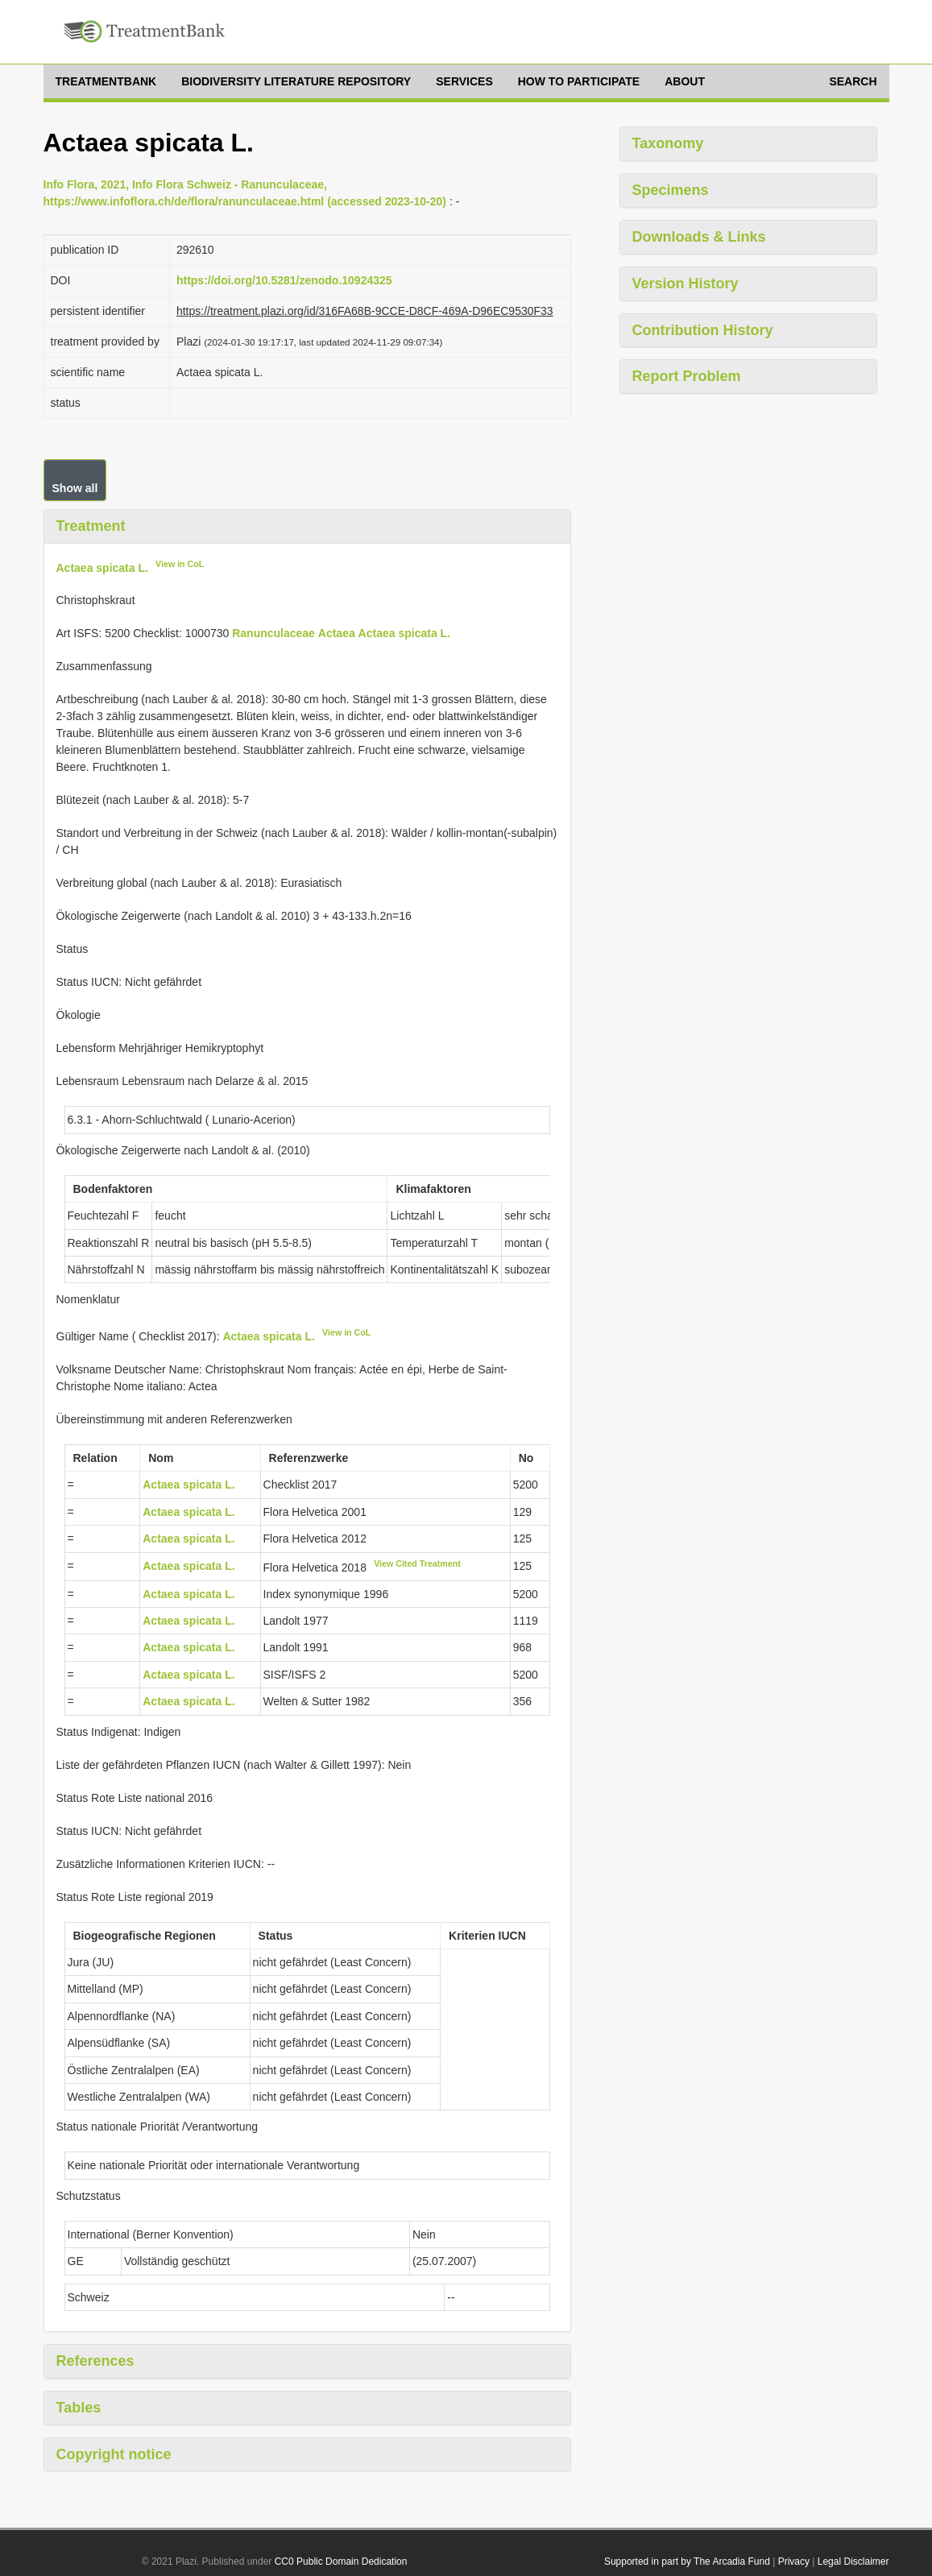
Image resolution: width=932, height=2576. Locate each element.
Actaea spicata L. (102, 567)
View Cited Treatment (417, 1563)
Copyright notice (114, 2454)
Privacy (794, 2561)
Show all (75, 488)
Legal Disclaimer (853, 2561)
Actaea (336, 633)
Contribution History (702, 330)
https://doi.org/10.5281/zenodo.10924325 (284, 280)
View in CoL (179, 564)
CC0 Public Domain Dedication (341, 2561)
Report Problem (686, 376)
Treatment (91, 526)
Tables (78, 2408)
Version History (685, 283)
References (95, 2361)
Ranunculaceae (273, 633)
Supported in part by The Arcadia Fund (687, 2561)
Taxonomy (668, 143)
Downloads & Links (699, 237)
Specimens (670, 190)
